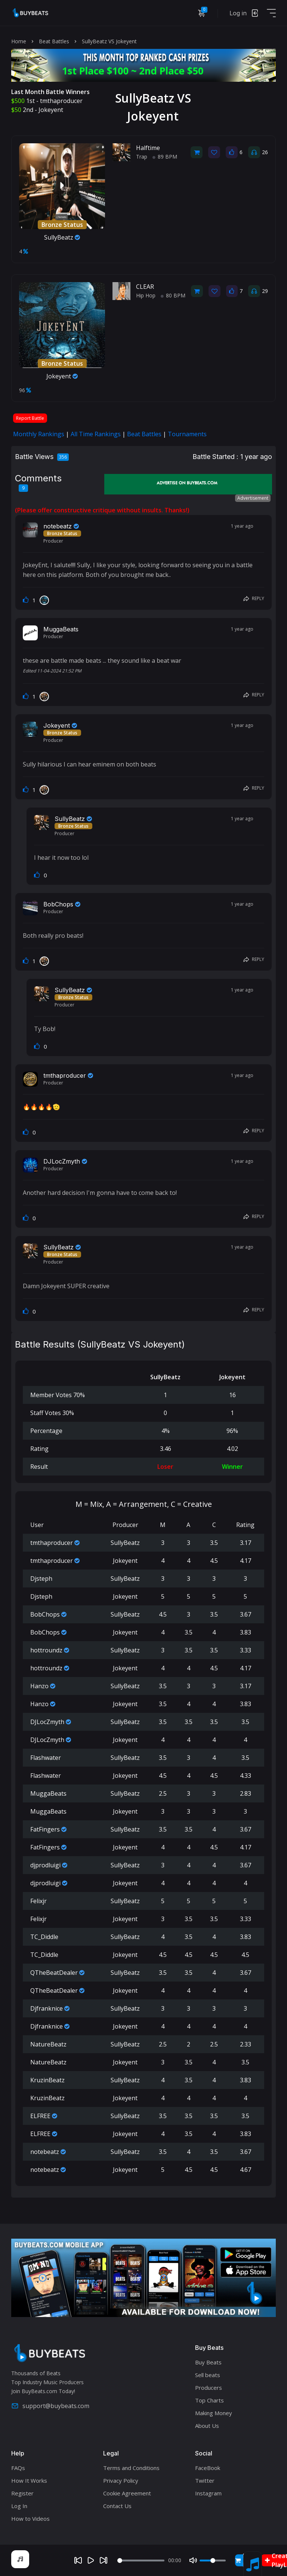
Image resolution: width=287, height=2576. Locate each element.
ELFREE (40, 2116)
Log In (19, 2506)
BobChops (58, 904)
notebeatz (57, 526)
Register (22, 2493)
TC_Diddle (44, 1937)
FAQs (18, 2468)
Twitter (205, 2480)
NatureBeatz (48, 2044)
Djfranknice (46, 2008)
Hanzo (39, 1686)
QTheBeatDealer (54, 1972)
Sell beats (207, 2375)
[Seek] (141, 2560)
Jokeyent (50, 110)
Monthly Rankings (38, 434)
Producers (208, 2387)
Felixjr (38, 1901)
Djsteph (41, 1578)
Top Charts (209, 2400)
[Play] (90, 2560)
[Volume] (213, 2560)
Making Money (213, 2413)
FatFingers (45, 1829)
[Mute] (193, 2560)
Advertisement (252, 498)
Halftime (148, 148)
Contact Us (117, 2506)
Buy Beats (208, 2362)
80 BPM (173, 295)
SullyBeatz (62, 237)
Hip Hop (145, 295)
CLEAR (145, 286)
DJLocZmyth (61, 1161)
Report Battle (30, 418)
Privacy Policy (120, 2480)
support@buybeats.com (50, 2406)
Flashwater (45, 1758)
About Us (207, 2425)
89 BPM (164, 156)
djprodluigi (45, 1865)
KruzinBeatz (47, 2080)
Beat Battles (54, 41)
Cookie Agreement (127, 2493)
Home (18, 41)
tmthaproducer (61, 101)
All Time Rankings (96, 434)
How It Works (29, 2480)
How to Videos (30, 2518)
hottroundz (46, 1650)
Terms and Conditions (131, 2468)
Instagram (208, 2493)
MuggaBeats (60, 629)
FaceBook (207, 2468)
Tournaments (187, 434)
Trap (141, 156)
